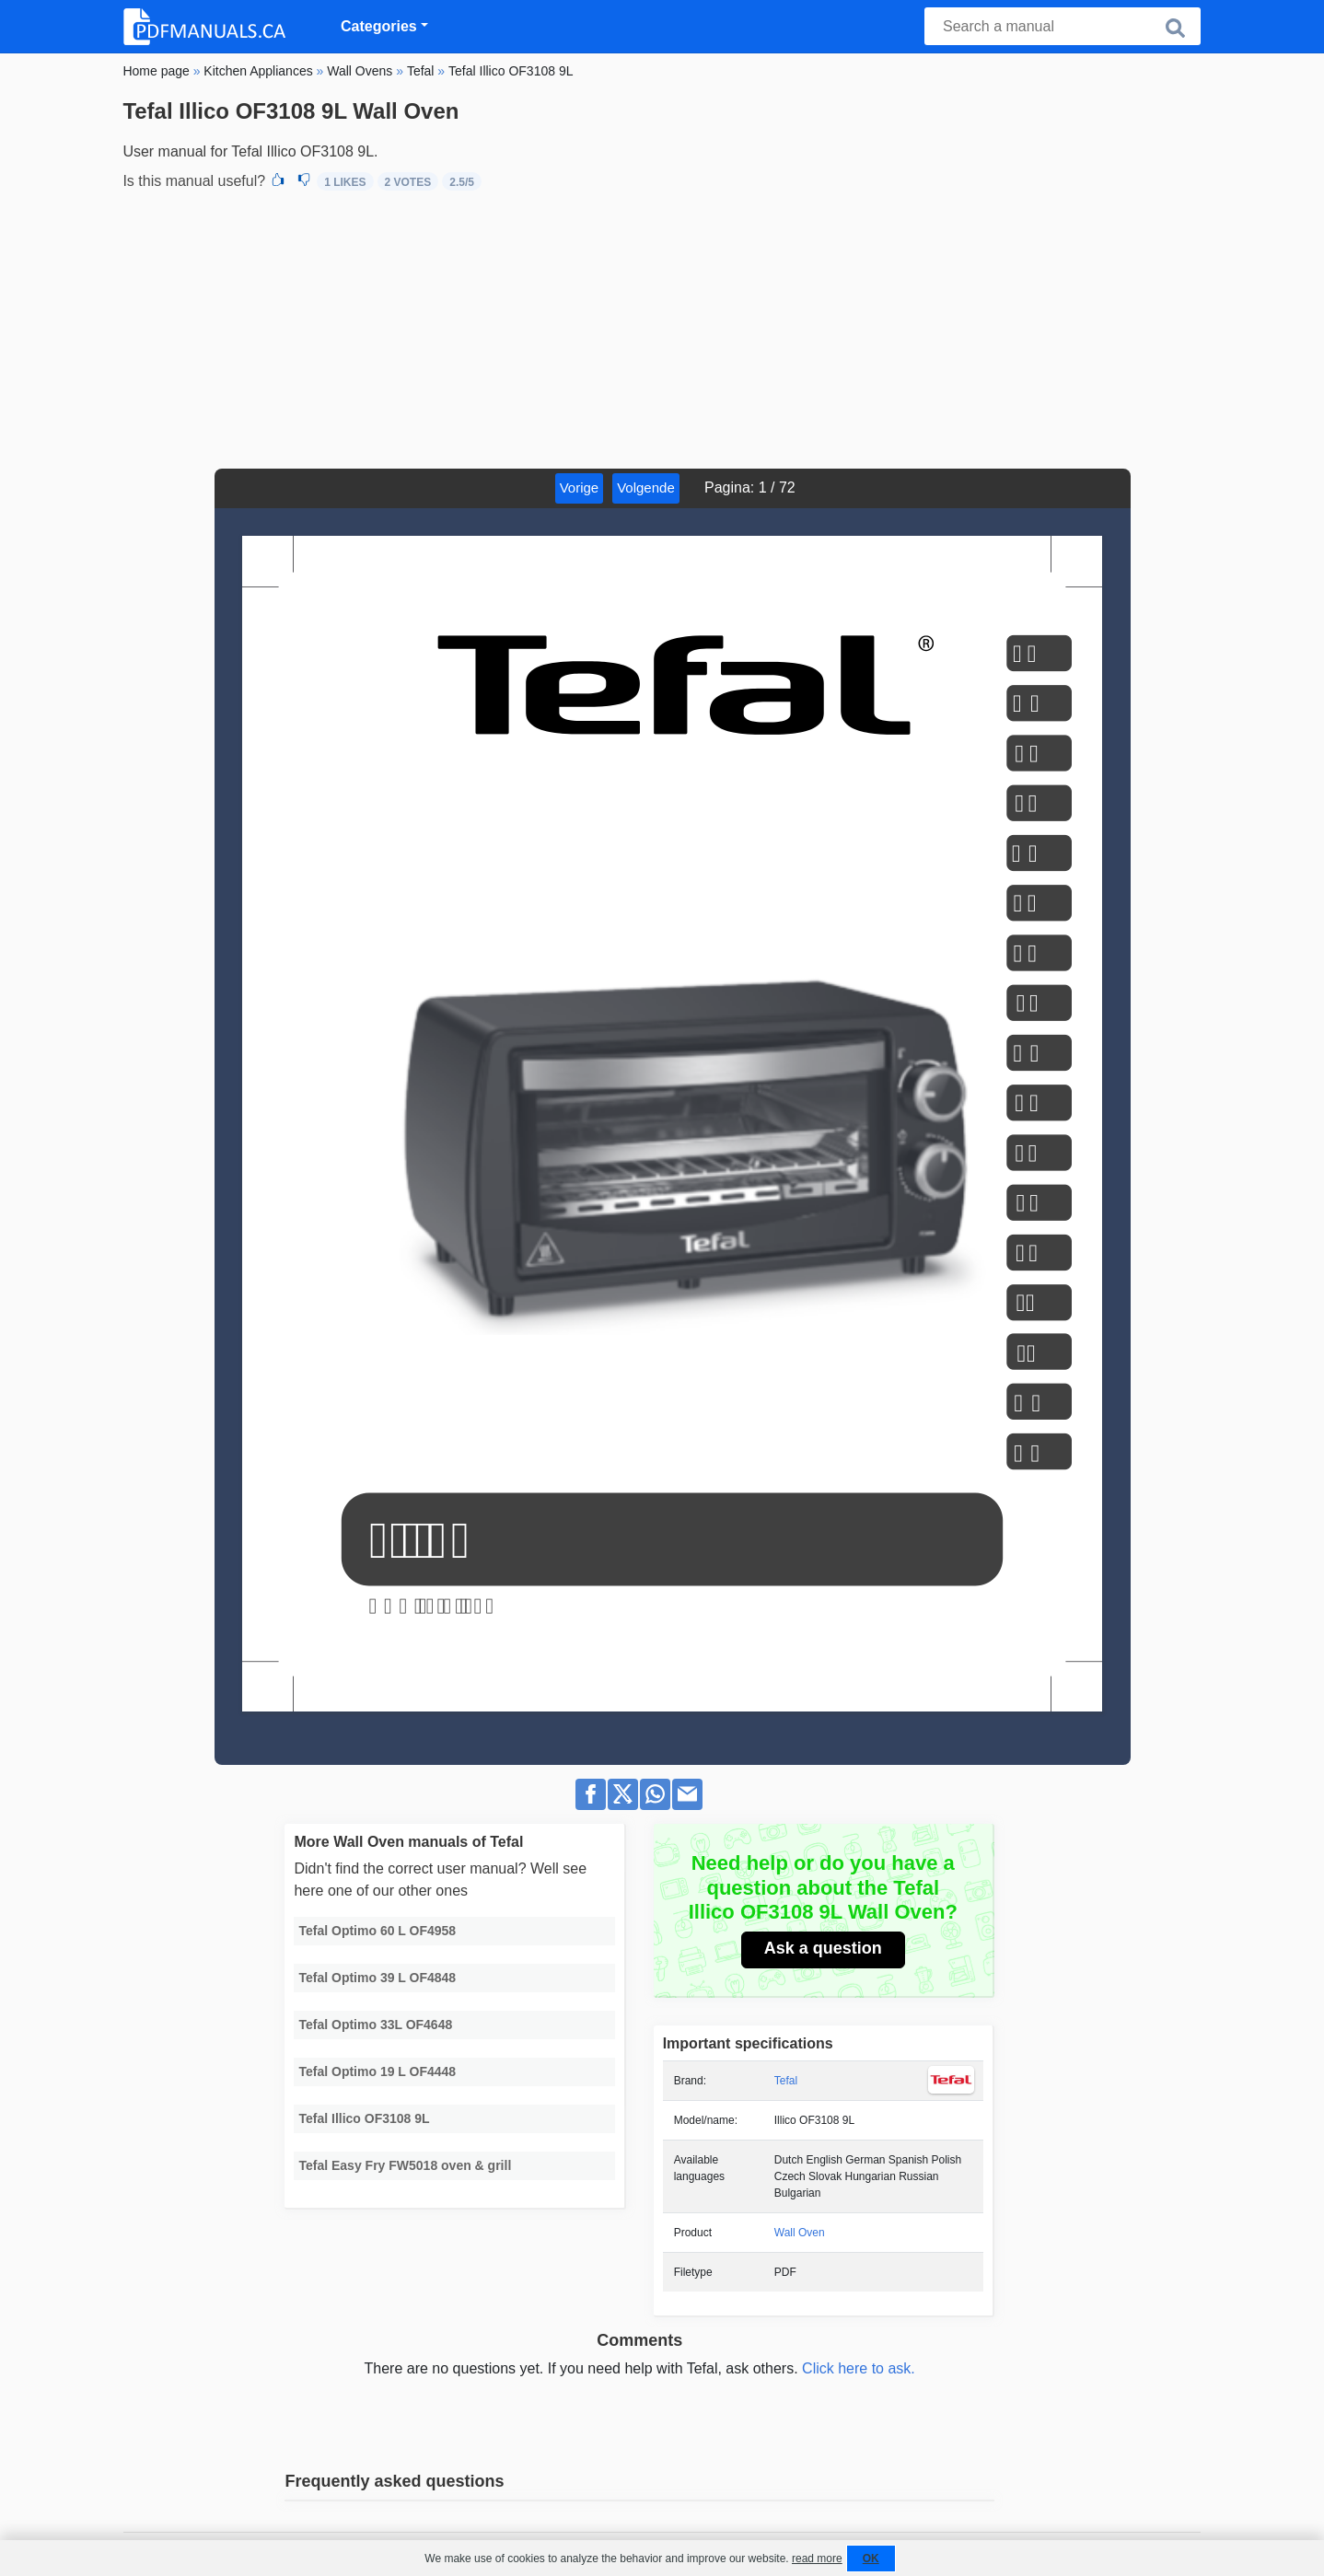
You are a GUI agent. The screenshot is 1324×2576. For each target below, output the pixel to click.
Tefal (785, 2080)
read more (817, 2558)
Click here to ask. (858, 2368)
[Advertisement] (661, 330)
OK (871, 2558)
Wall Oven (799, 2232)
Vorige (579, 487)
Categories (379, 26)
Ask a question (823, 1948)
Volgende (646, 487)
